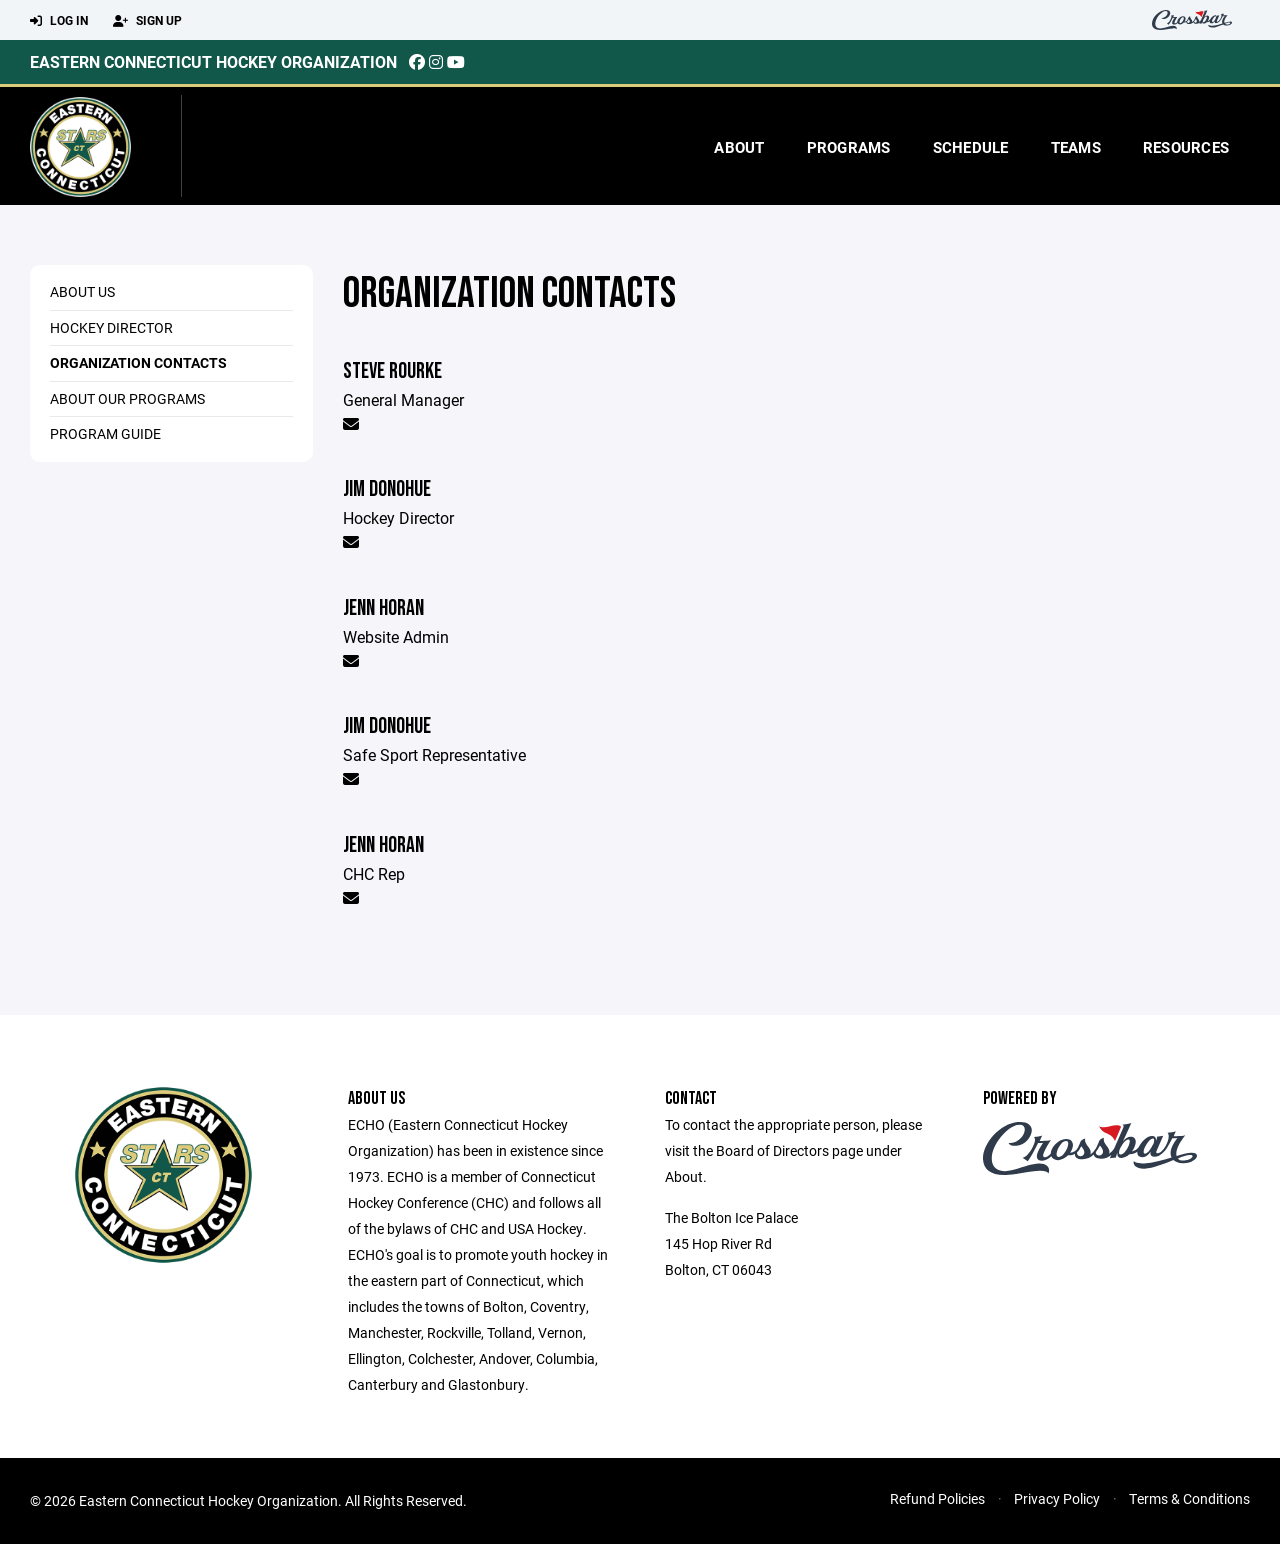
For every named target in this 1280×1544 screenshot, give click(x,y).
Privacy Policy (1057, 1498)
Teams (1076, 147)
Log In (59, 21)
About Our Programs (127, 398)
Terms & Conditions (1189, 1498)
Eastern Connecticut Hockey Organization (213, 61)
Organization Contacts (138, 362)
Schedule (971, 147)
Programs (849, 147)
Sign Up (147, 21)
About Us (82, 291)
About (739, 147)
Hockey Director (111, 327)
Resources (1186, 147)
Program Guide (105, 433)
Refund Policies (937, 1498)
